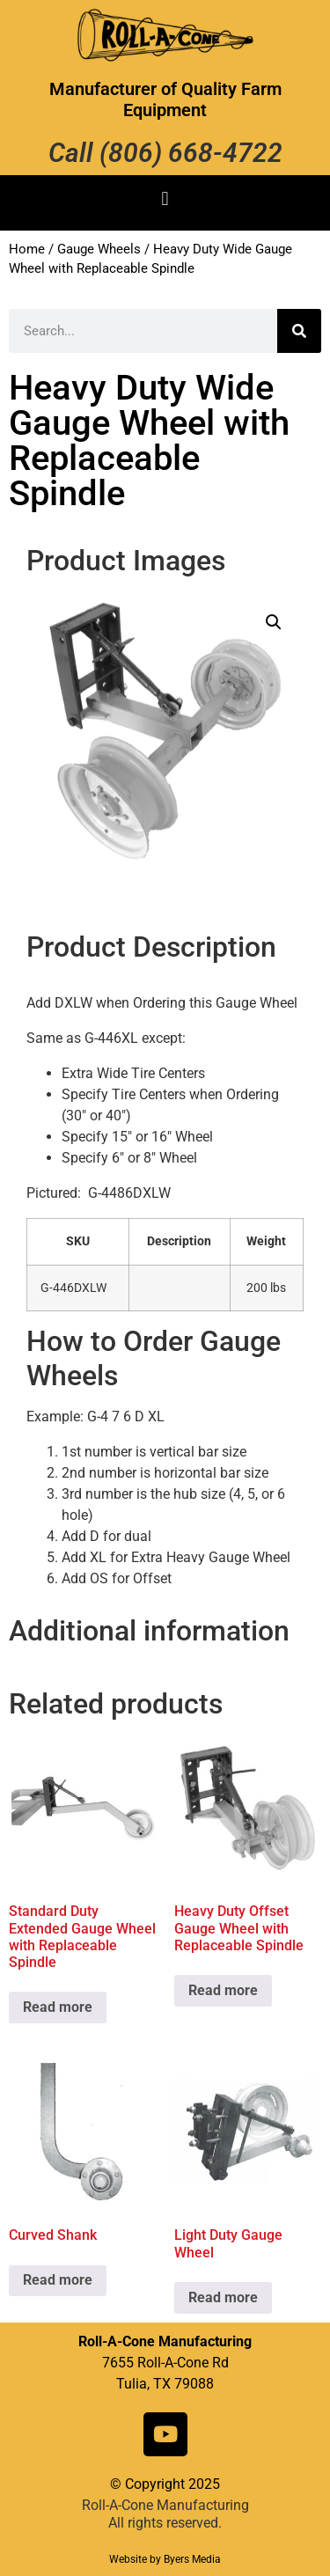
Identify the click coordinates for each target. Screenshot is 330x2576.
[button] (165, 198)
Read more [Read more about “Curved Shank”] (57, 2279)
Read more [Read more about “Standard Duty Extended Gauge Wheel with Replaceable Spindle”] (57, 2007)
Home (27, 249)
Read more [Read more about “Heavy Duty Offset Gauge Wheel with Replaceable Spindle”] (223, 1990)
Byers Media (192, 2559)
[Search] (299, 331)
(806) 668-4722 (190, 152)
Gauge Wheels (99, 249)
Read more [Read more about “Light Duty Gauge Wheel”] (223, 2297)
